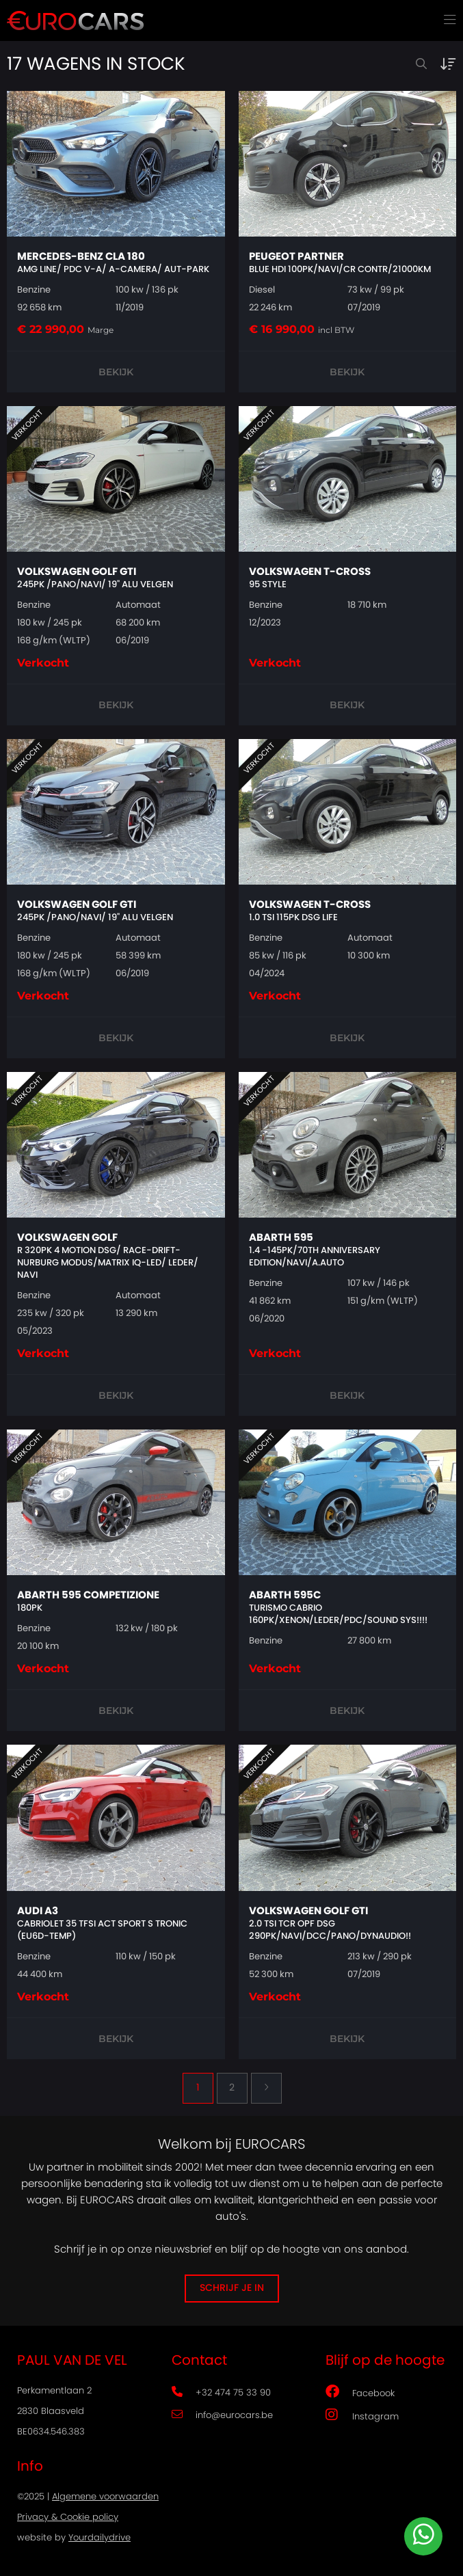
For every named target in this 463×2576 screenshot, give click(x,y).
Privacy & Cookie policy (67, 2517)
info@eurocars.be (222, 2415)
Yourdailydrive (99, 2538)
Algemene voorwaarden (105, 2497)
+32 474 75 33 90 (221, 2393)
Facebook (360, 2391)
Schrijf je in (232, 2288)
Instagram (362, 2414)
